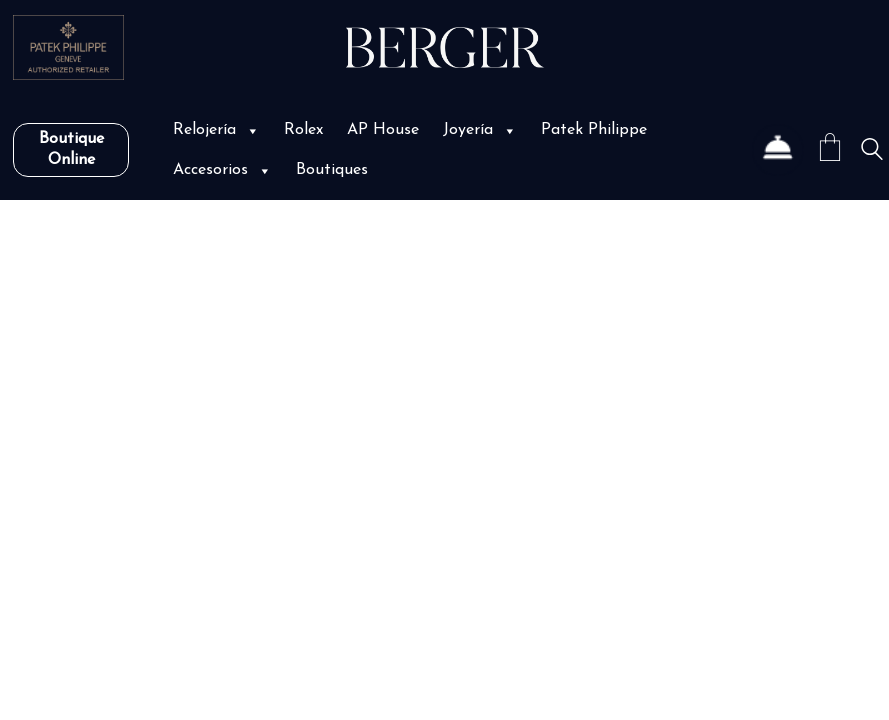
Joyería (480, 130)
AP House (383, 130)
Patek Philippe (594, 130)
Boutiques (332, 170)
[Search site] (872, 152)
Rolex (303, 130)
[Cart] (830, 150)
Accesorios (222, 170)
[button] (251, 130)
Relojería (216, 130)
